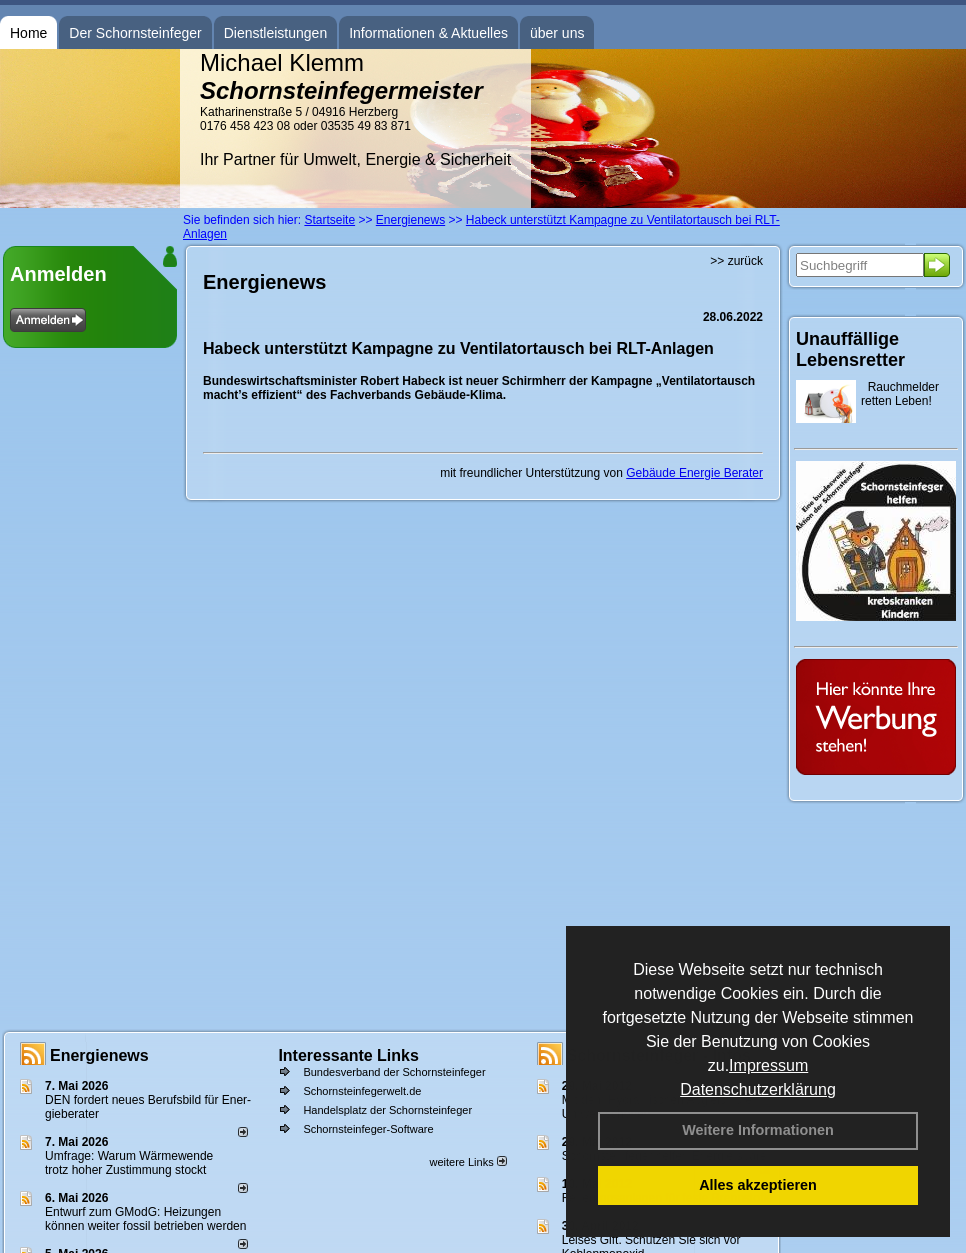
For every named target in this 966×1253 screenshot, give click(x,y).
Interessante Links (348, 1055)
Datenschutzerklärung (758, 1089)
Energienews (99, 1055)
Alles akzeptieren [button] (758, 1185)
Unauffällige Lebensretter (850, 349)
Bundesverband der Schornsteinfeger (394, 1072)
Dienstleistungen (276, 33)
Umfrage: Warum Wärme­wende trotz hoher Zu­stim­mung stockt (129, 1163)
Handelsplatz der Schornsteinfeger (387, 1110)
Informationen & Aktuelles (428, 33)
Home (28, 33)
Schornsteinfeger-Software (368, 1129)
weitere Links (467, 1162)
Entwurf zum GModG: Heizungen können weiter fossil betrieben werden (145, 1219)
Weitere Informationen (758, 1130)
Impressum (768, 1065)
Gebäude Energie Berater (694, 473)
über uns (557, 33)
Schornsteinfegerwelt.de (362, 1091)
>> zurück (736, 261)
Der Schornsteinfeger (135, 33)
